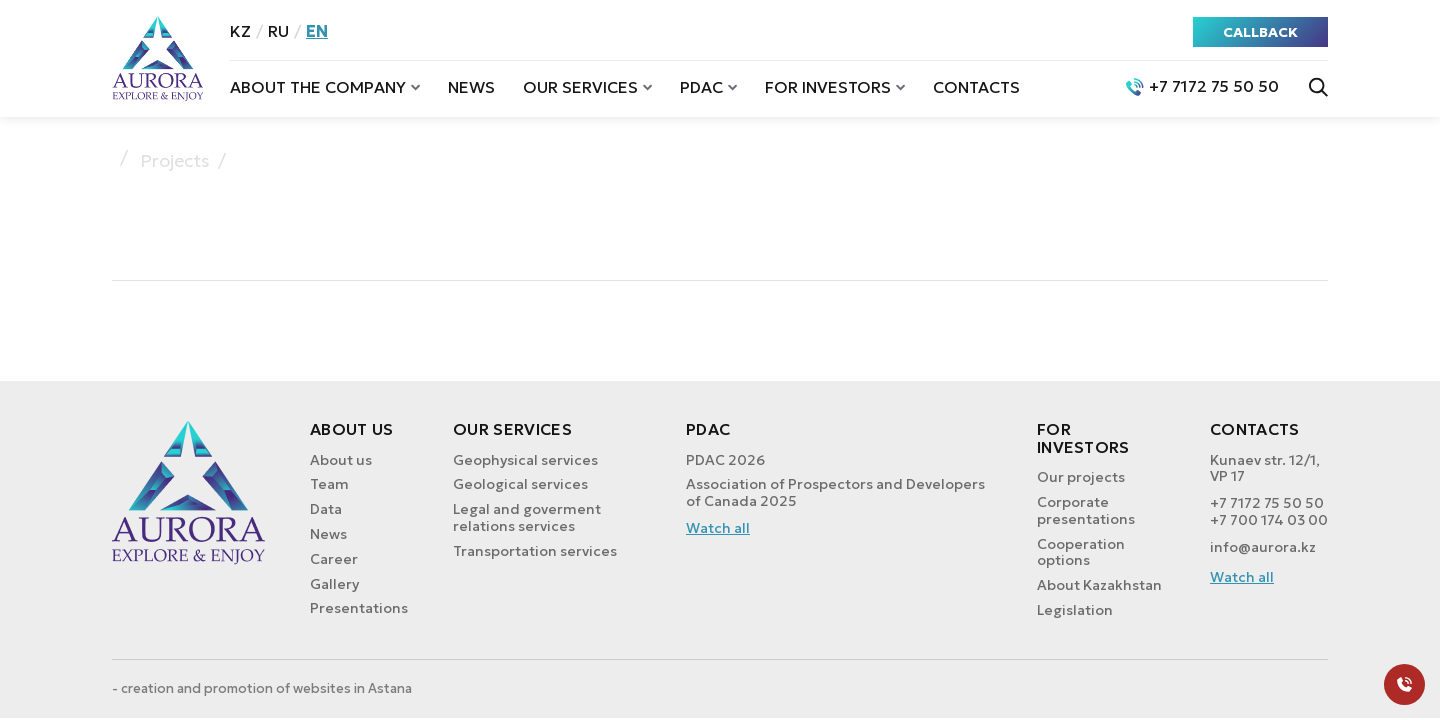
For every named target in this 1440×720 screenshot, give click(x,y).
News (471, 87)
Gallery (334, 584)
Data (326, 509)
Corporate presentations (1086, 510)
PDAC (701, 87)
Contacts (976, 87)
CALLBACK (1260, 32)
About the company (318, 87)
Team (329, 484)
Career (334, 559)
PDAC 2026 (725, 460)
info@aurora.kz (1263, 547)
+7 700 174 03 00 (1269, 520)
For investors (828, 87)
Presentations (359, 608)
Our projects (1081, 477)
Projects (175, 161)
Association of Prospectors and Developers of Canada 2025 (835, 492)
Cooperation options (1081, 552)
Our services (580, 87)
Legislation (1075, 610)
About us (341, 460)
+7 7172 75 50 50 (1267, 503)
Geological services (520, 484)
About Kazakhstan (1099, 585)
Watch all (718, 528)
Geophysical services (525, 460)
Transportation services (535, 551)
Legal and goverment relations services (527, 517)
